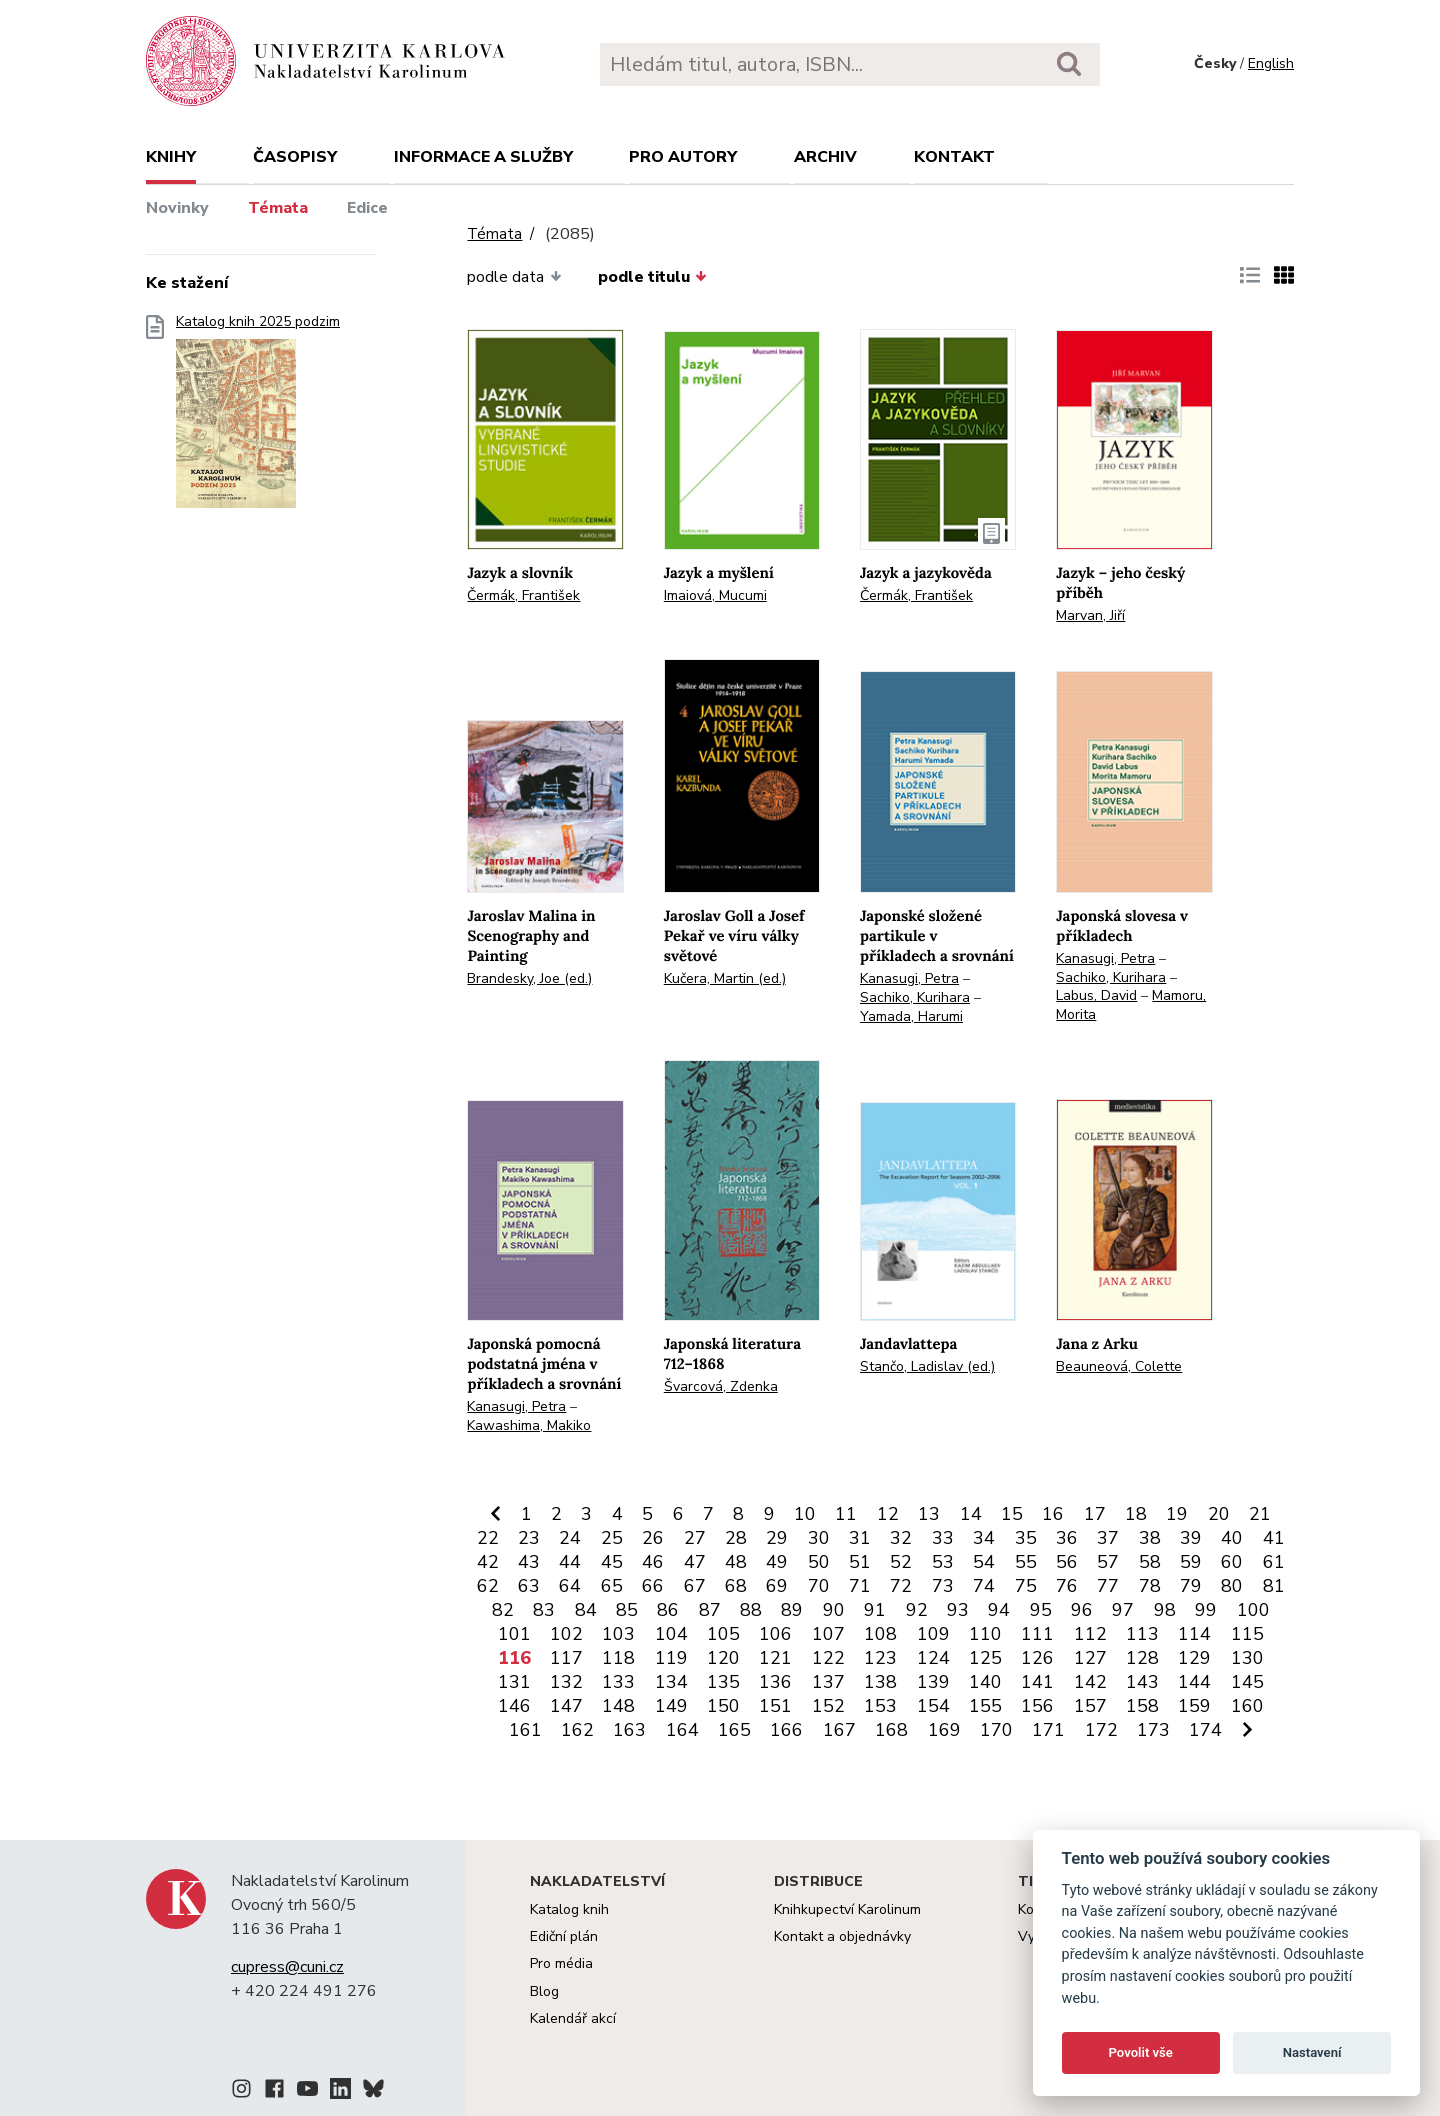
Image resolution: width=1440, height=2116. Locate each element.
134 (671, 1682)
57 (1108, 1562)
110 (985, 1634)
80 (1232, 1586)
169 (944, 1730)
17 (1095, 1514)
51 (860, 1562)
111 (1037, 1634)
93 (958, 1610)
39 (1191, 1538)
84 (586, 1610)
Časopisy (295, 157)
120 (723, 1658)
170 (996, 1730)
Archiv (825, 157)
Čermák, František (523, 595)
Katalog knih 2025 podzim (258, 417)
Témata (278, 208)
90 (834, 1610)
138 (880, 1682)
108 (880, 1634)
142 (1090, 1682)
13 (929, 1514)
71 (860, 1586)
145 (1247, 1682)
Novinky (177, 208)
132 (566, 1682)
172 (1101, 1730)
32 (901, 1538)
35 (1026, 1538)
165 (734, 1730)
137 (828, 1682)
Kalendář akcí (573, 2018)
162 (577, 1730)
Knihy (171, 157)
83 (544, 1610)
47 (695, 1562)
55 (1026, 1562)
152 (828, 1706)
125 (985, 1658)
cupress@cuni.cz (287, 1967)
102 (566, 1634)
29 (777, 1538)
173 (1153, 1730)
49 (777, 1562)
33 (943, 1538)
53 (943, 1562)
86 (668, 1610)
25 (612, 1538)
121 (775, 1658)
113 (1142, 1634)
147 (566, 1706)
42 (488, 1562)
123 (880, 1658)
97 (1123, 1610)
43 (529, 1562)
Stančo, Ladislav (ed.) (927, 1366)
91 (875, 1610)
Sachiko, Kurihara (915, 997)
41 (1274, 1538)
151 (775, 1706)
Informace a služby (483, 157)
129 (1194, 1658)
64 (570, 1586)
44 (570, 1562)
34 (984, 1538)
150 (723, 1706)
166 (786, 1730)
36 (1067, 1538)
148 (618, 1706)
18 (1136, 1514)
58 (1150, 1562)
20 (1219, 1514)
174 (1205, 1730)
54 (984, 1562)
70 (819, 1586)
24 (570, 1538)
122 (828, 1658)
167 (839, 1730)
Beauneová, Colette (1119, 1366)
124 (933, 1658)
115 (1247, 1634)
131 (514, 1682)
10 (805, 1514)
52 (901, 1562)
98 (1165, 1610)
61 (1274, 1562)
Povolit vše (1141, 2052)
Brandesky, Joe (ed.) (529, 978)
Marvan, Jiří (1090, 615)
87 (710, 1610)
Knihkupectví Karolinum (847, 1909)
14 (971, 1514)
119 (671, 1658)
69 (777, 1586)
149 (671, 1706)
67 (695, 1586)
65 (612, 1586)
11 (846, 1514)
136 (775, 1682)
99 (1206, 1610)
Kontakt (954, 157)
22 (488, 1538)
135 (723, 1682)
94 (999, 1610)
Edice (367, 208)
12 (888, 1514)
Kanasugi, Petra (909, 978)
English (1271, 63)
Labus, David (1096, 995)
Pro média (561, 1963)
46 (653, 1562)
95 (1041, 1610)
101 (514, 1634)
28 (736, 1538)
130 (1247, 1658)
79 (1191, 1586)
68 (736, 1586)
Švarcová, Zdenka (721, 1386)
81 (1274, 1586)
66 (653, 1586)
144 (1194, 1682)
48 (736, 1562)
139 (933, 1682)
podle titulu (652, 277)
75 (1026, 1586)
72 (901, 1586)
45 (612, 1562)
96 (1082, 1610)
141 (1037, 1682)
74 (984, 1586)
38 (1150, 1538)
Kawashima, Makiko (529, 1425)
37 (1108, 1538)
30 (819, 1538)
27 (695, 1538)
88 (751, 1610)
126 (1037, 1658)
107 (828, 1634)
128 (1142, 1658)
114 (1194, 1634)
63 (529, 1586)
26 (653, 1538)
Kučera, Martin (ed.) (725, 978)
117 (566, 1658)
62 (488, 1586)
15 (1012, 1514)
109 (933, 1634)
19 (1177, 1514)
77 (1108, 1586)
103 (618, 1634)
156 (1037, 1706)
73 (943, 1586)
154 (933, 1706)
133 (618, 1682)
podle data (514, 277)
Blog (544, 1991)
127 (1090, 1658)
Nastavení (1312, 2052)
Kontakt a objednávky (842, 1936)
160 (1247, 1706)
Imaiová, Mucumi (715, 595)
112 (1090, 1634)
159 (1194, 1706)
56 (1067, 1562)
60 (1232, 1562)
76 (1067, 1586)
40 (1232, 1538)
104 (671, 1634)
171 (1048, 1730)
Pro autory (683, 157)
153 (880, 1706)
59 (1191, 1562)
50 (819, 1562)
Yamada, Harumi (911, 1016)
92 (917, 1610)
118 (618, 1658)
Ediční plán (564, 1936)
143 (1142, 1682)
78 (1150, 1586)
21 (1260, 1514)
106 (775, 1634)
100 (1253, 1610)
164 (682, 1730)
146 (514, 1706)
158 (1142, 1706)
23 (529, 1538)
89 (792, 1610)
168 (891, 1730)
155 (985, 1706)
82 (503, 1610)
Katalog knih (569, 1909)
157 (1090, 1706)
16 (1053, 1514)
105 (723, 1634)
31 (860, 1538)
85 (627, 1610)
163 (629, 1730)
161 (525, 1730)
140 (985, 1682)
